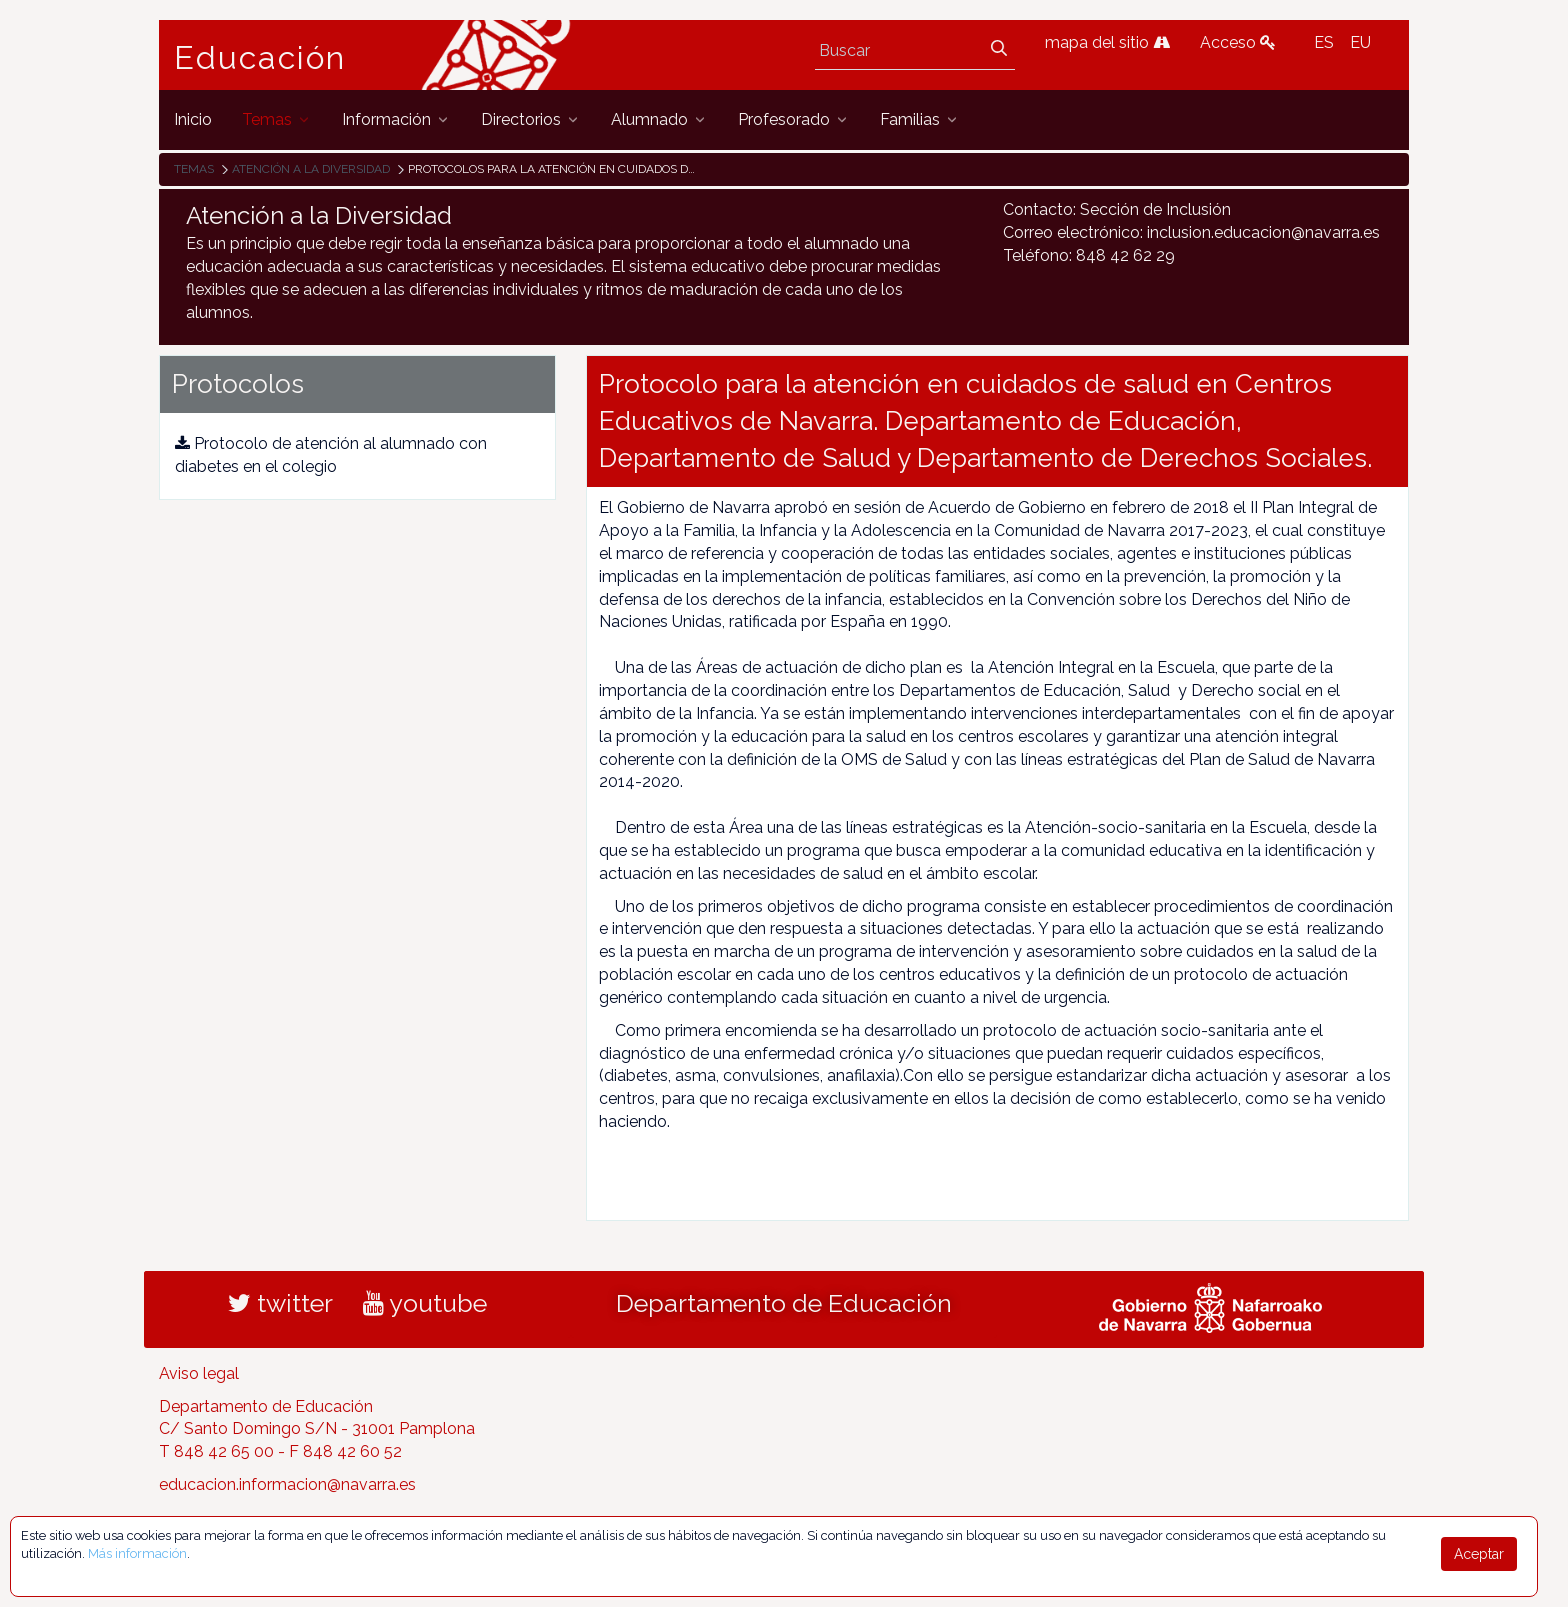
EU (1360, 42)
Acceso (1238, 42)
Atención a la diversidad (311, 169)
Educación (260, 58)
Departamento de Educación (784, 1303)
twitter (280, 1303)
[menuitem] (193, 119)
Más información (137, 1553)
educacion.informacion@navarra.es (287, 1484)
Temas (194, 169)
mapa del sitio (1107, 42)
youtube (425, 1303)
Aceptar (1479, 1554)
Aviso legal (199, 1373)
